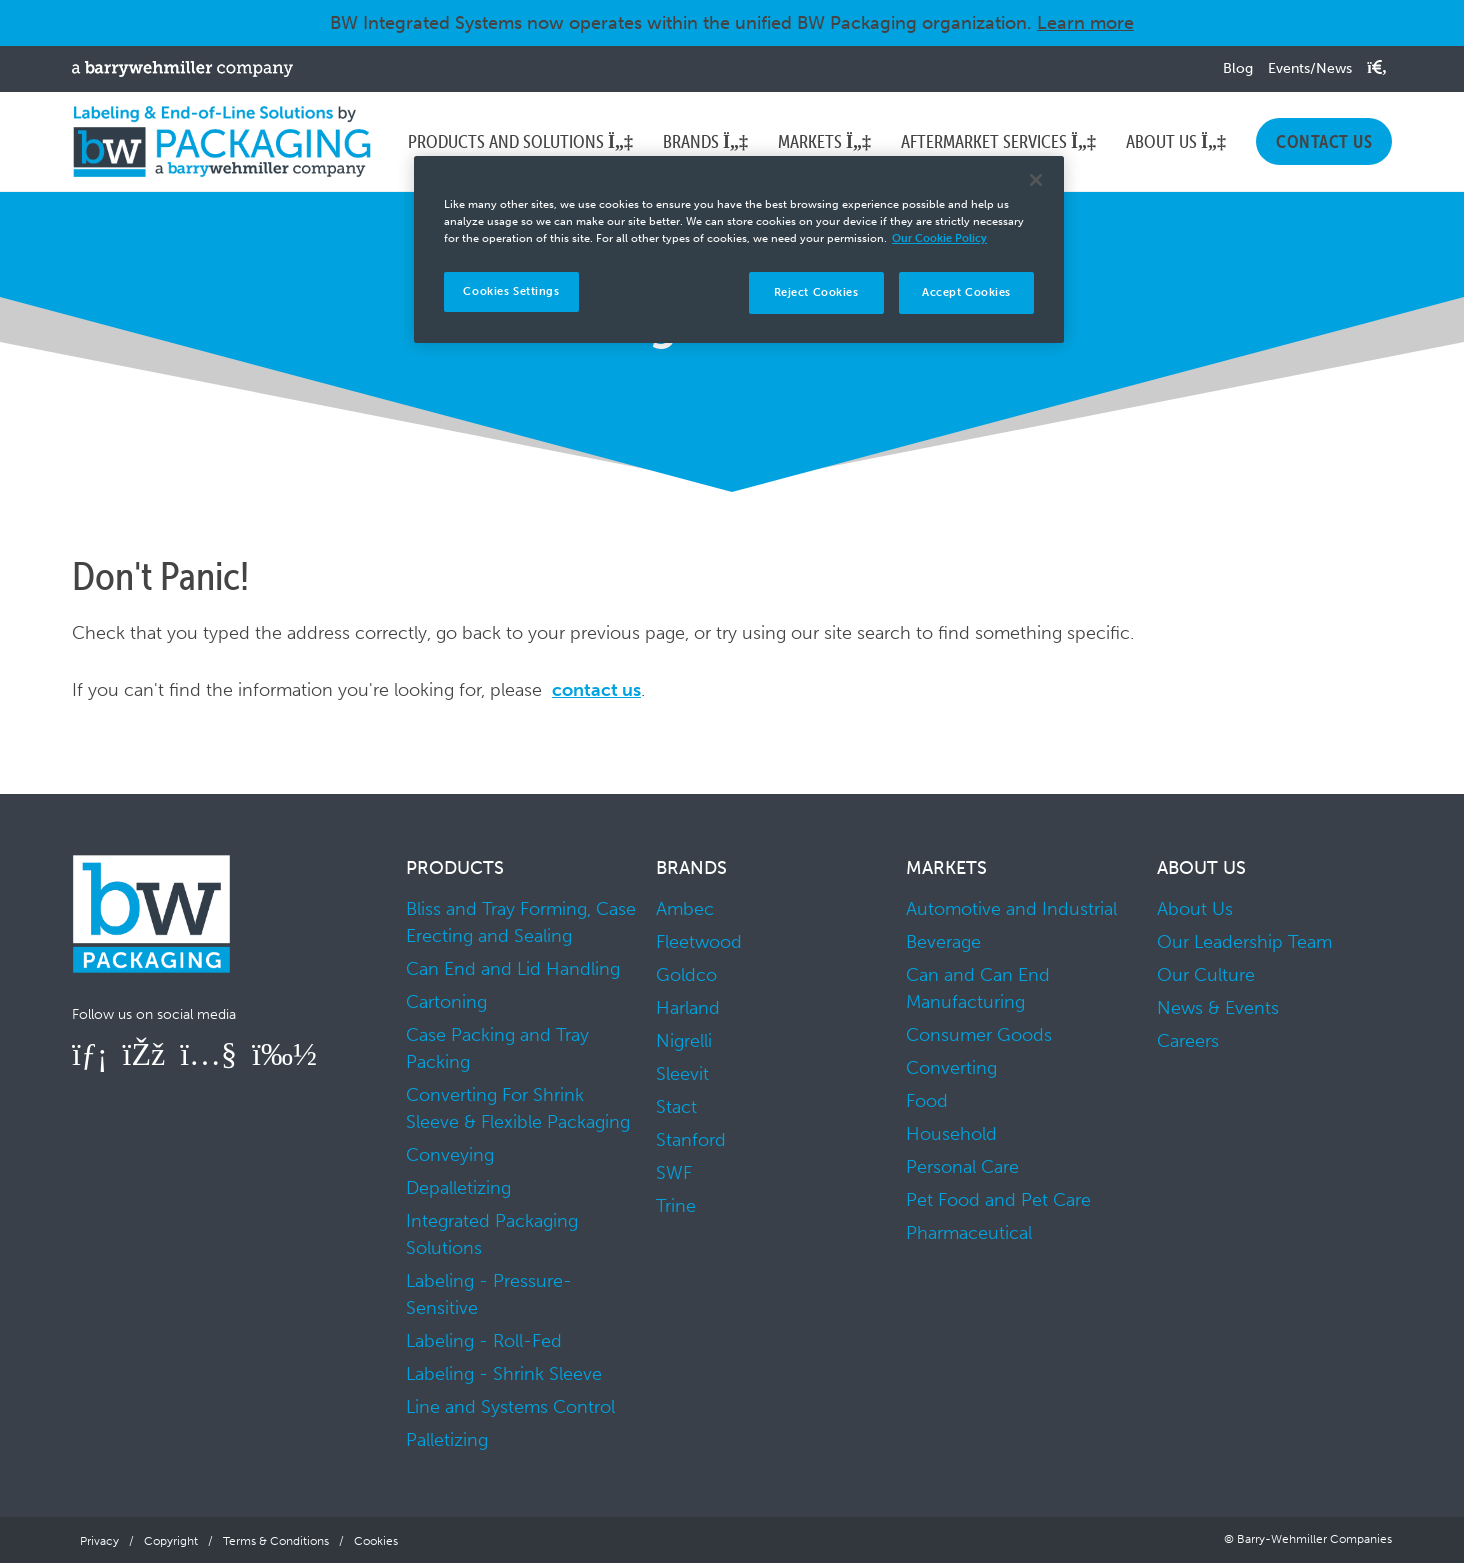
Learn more (1085, 23)
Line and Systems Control (510, 1407)
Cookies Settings (511, 291)
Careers (1188, 1041)
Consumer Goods (979, 1035)
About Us (1195, 909)
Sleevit (682, 1074)
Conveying (450, 1155)
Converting (951, 1068)
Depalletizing (458, 1188)
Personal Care (962, 1167)
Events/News (1310, 68)
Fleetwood (699, 942)
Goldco (686, 975)
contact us (596, 690)
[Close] (1036, 180)
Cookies (376, 1541)
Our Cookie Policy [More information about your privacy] (939, 238)
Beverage (943, 942)
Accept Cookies (966, 292)
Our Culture (1206, 975)
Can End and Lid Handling (513, 969)
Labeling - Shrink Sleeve (504, 1374)
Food (927, 1101)
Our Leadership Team (1244, 942)
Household (951, 1134)
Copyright (171, 1541)
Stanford (691, 1140)
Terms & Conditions (276, 1541)
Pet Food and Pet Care (998, 1200)
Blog (1238, 68)
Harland (688, 1008)
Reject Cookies (816, 292)
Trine (676, 1206)
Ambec (685, 909)
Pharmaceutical (969, 1233)
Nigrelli (684, 1041)
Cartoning (446, 1002)
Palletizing (447, 1440)
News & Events (1218, 1008)
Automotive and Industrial (1011, 909)
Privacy (99, 1541)
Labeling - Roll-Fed (484, 1341)
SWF (674, 1173)
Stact (676, 1107)
